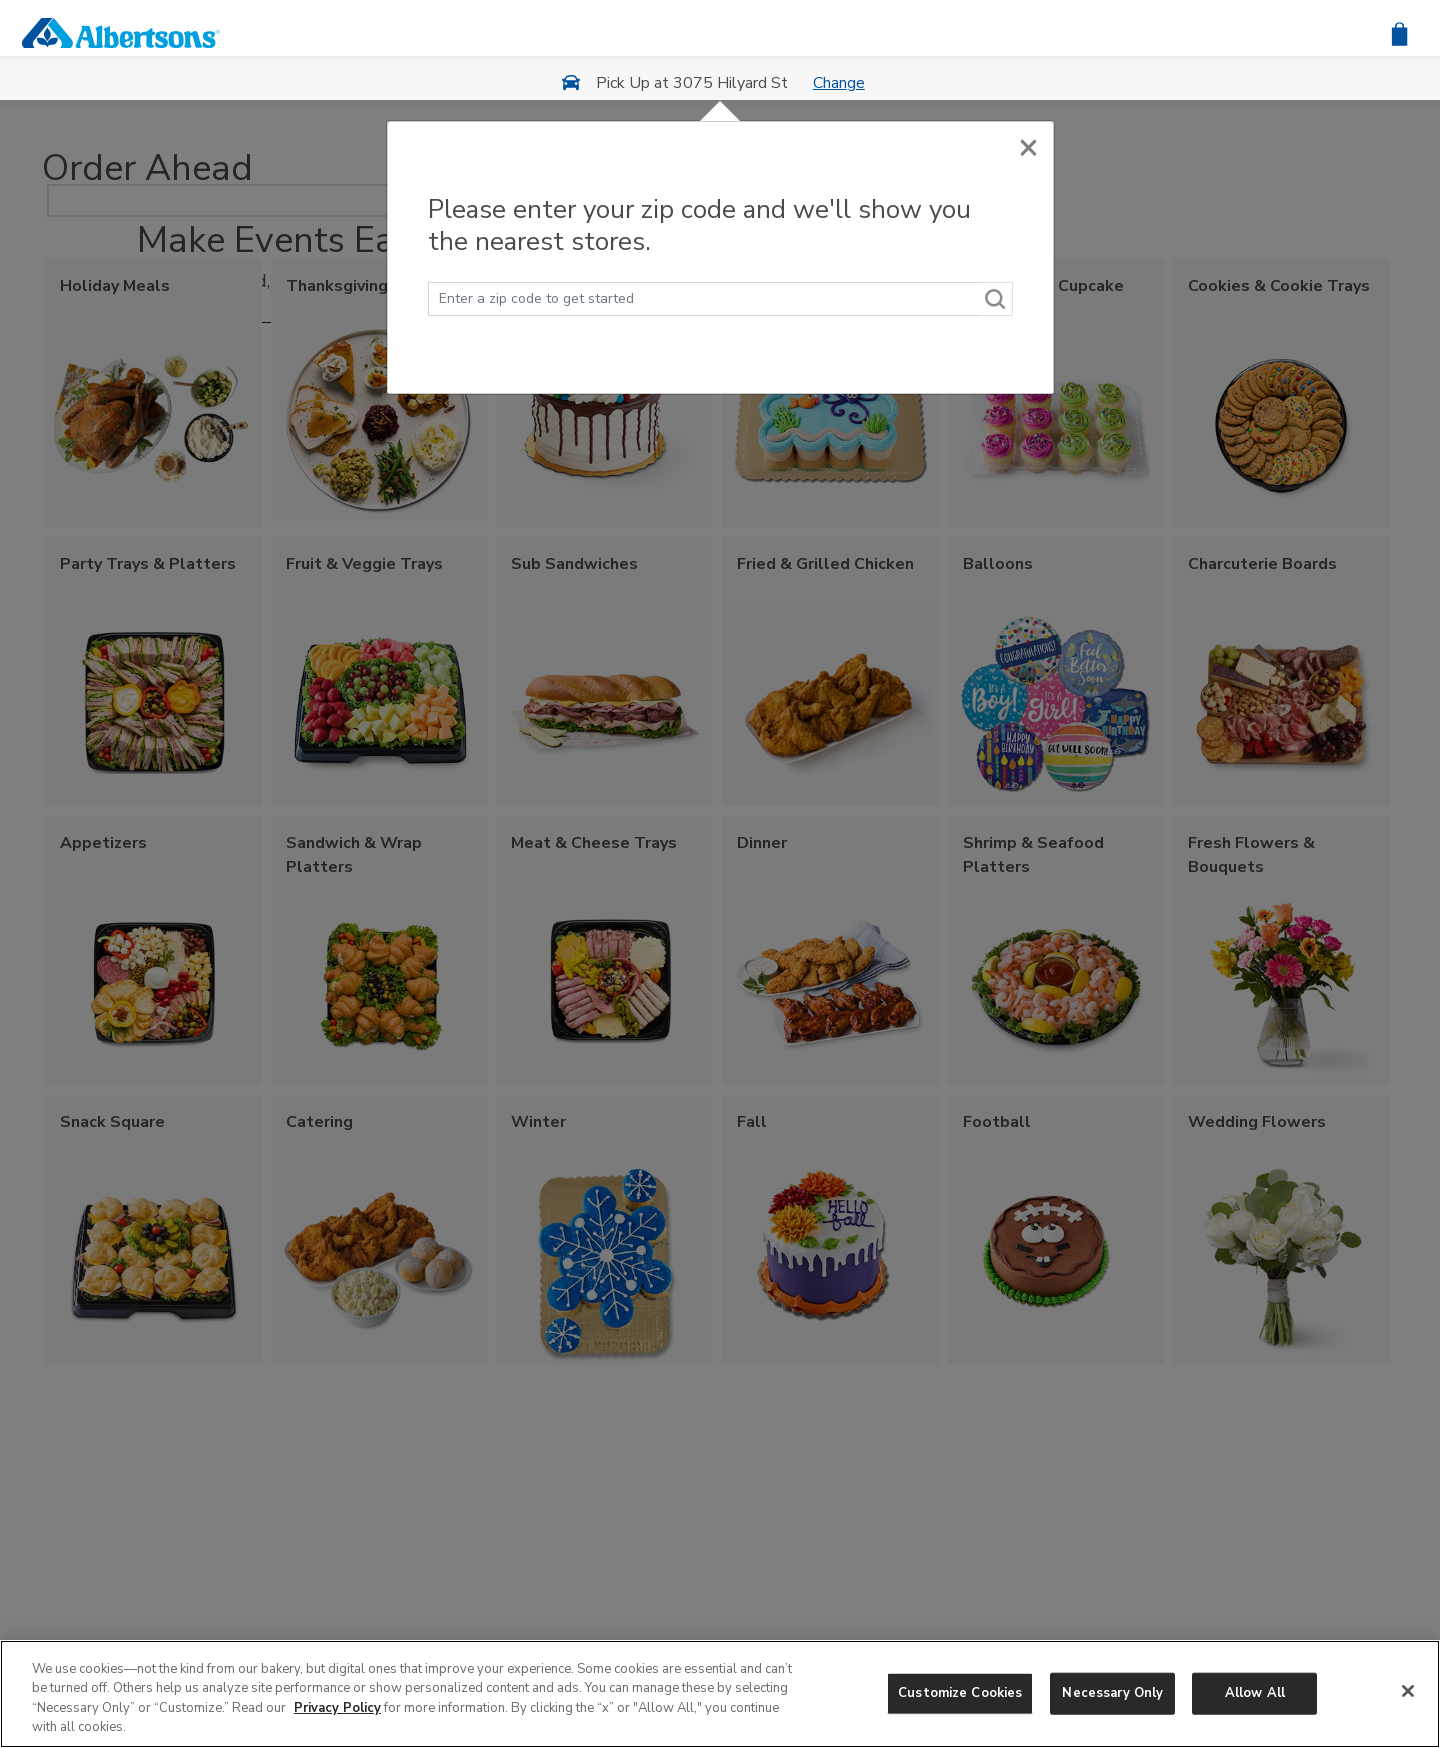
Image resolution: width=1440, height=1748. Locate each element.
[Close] (1028, 146)
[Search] (996, 299)
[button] (1399, 32)
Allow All (1255, 1693)
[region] (720, 1694)
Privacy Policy (337, 1708)
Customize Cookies (960, 1693)
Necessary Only (1112, 1693)
